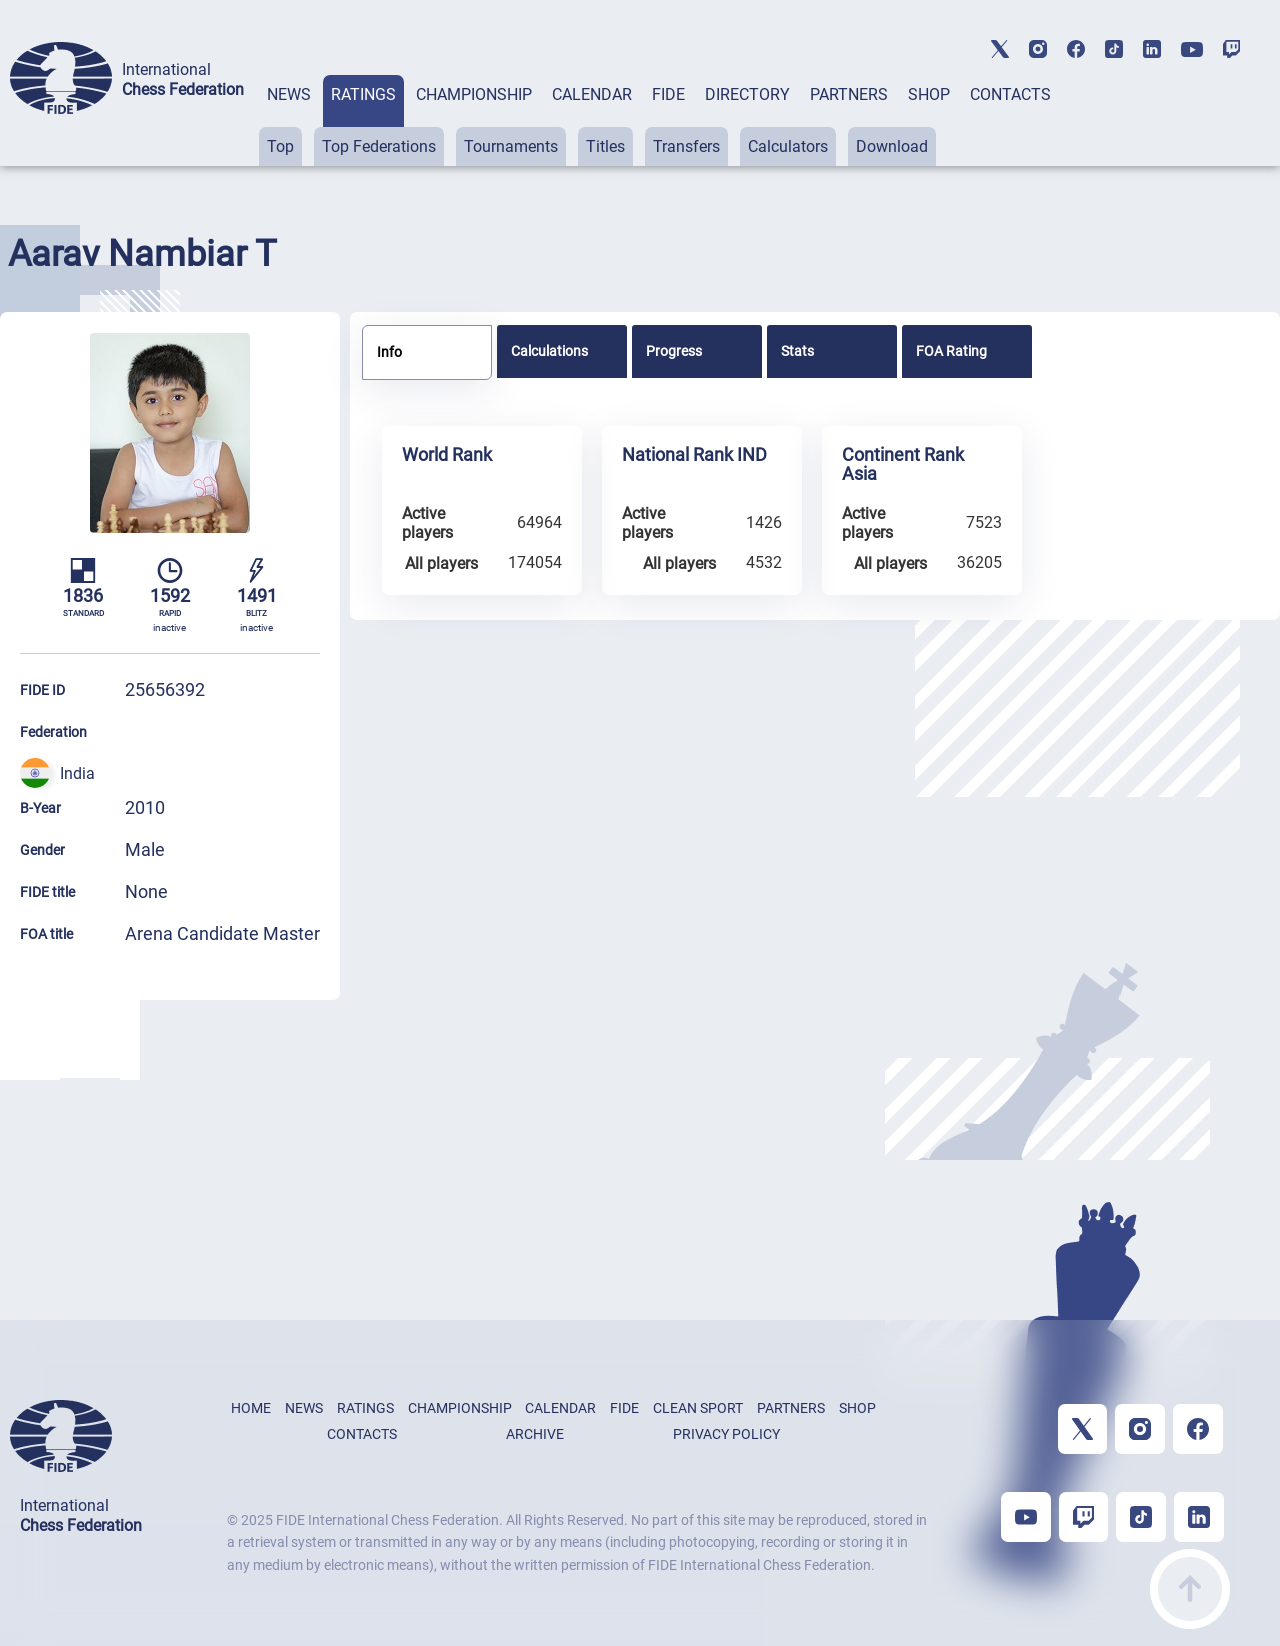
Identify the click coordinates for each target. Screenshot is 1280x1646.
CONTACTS (1010, 94)
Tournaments (511, 146)
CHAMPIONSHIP (474, 94)
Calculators (788, 146)
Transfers (686, 146)
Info (389, 352)
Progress (674, 351)
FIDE (668, 94)
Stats (797, 351)
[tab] (289, 120)
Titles (605, 146)
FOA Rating (951, 351)
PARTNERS (849, 94)
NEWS (289, 94)
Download (892, 146)
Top (280, 146)
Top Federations (379, 146)
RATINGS (363, 94)
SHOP (929, 94)
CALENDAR (592, 94)
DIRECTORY (747, 94)
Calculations (549, 351)
